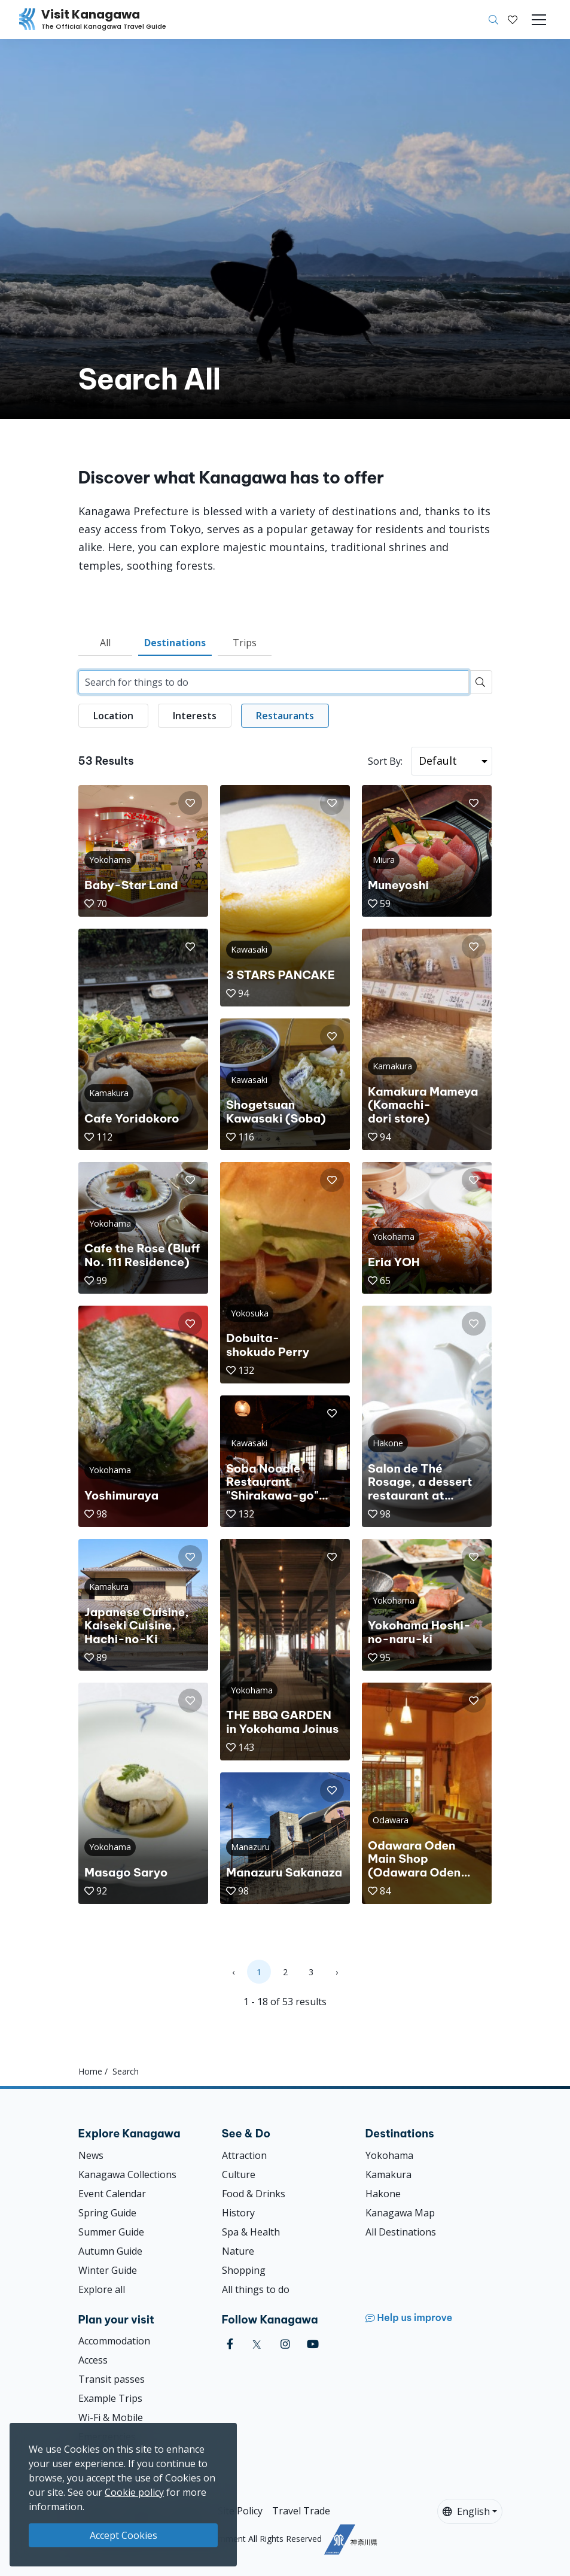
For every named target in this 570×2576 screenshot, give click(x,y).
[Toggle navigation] (539, 20)
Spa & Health (251, 2232)
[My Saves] (512, 20)
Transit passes (111, 2379)
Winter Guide (107, 2270)
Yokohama (389, 2155)
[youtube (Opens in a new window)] (313, 2344)
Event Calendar (112, 2193)
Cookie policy (134, 2492)
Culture (238, 2174)
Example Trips (110, 2398)
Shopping (244, 2270)
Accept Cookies (123, 2535)
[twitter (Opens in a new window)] (257, 2344)
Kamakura (388, 2174)
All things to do (255, 2289)
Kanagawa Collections (127, 2174)
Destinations (175, 642)
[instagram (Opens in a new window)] (285, 2344)
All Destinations (400, 2232)
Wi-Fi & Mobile (110, 2417)
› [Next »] (337, 1972)
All (105, 642)
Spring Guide (107, 2212)
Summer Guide (111, 2232)
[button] (512, 20)
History (238, 2212)
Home (90, 2071)
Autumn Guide (110, 2251)
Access (93, 2360)
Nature (238, 2251)
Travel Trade (301, 2510)
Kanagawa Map (400, 2212)
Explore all (101, 2289)
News (90, 2155)
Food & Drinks (253, 2193)
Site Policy (240, 2510)
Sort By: (385, 761)
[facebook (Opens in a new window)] (230, 2344)
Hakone (383, 2193)
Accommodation (114, 2340)
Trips (245, 642)
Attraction (244, 2155)
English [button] (466, 2511)
